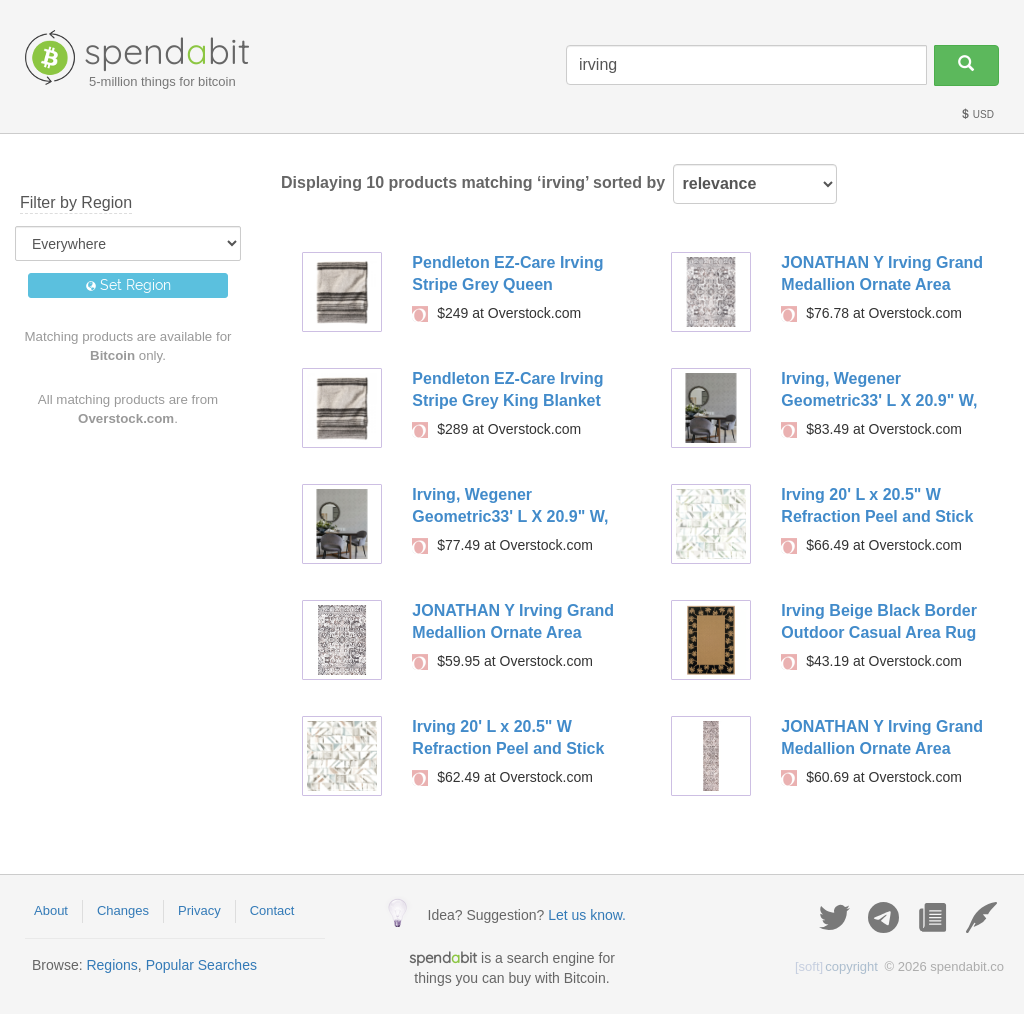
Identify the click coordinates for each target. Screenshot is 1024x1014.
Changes (123, 910)
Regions (111, 965)
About (51, 910)
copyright (836, 966)
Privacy (199, 910)
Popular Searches (201, 965)
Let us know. (587, 915)
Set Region (128, 285)
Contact (272, 910)
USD (977, 114)
